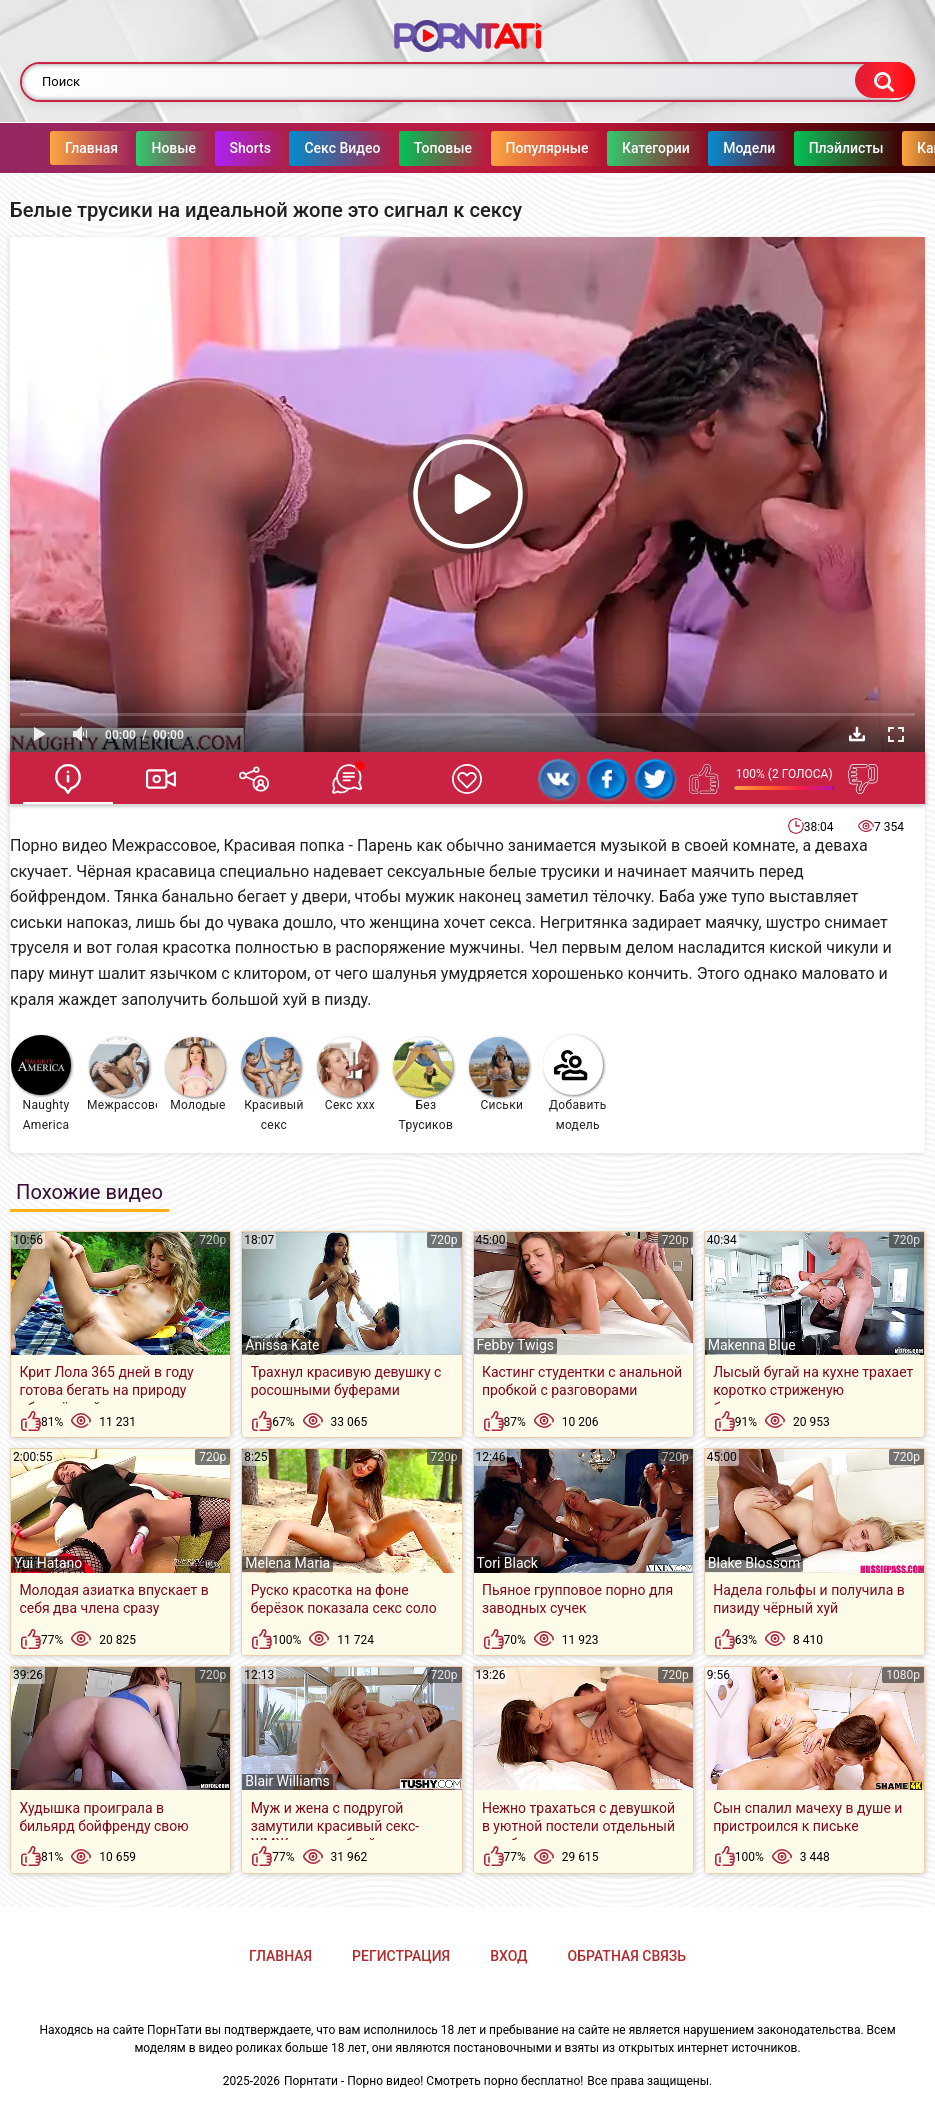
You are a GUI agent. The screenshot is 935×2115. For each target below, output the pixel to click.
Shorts (210, 148)
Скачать (857, 734)
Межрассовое (122, 1074)
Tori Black (507, 1563)
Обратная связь (627, 1956)
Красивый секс (272, 1084)
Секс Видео (302, 148)
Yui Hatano (48, 1563)
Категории (616, 148)
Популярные (507, 148)
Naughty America (41, 1083)
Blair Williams (287, 1781)
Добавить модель (575, 1083)
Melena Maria (287, 1563)
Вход (508, 1956)
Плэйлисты (806, 148)
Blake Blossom (754, 1563)
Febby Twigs (515, 1345)
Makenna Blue (752, 1345)
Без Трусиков (423, 1084)
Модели (709, 148)
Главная (51, 148)
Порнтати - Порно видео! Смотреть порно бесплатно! (433, 2081)
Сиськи (499, 1074)
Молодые (195, 1074)
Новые (133, 148)
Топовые (403, 148)
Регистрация (401, 1956)
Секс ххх (347, 1074)
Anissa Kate (282, 1345)
